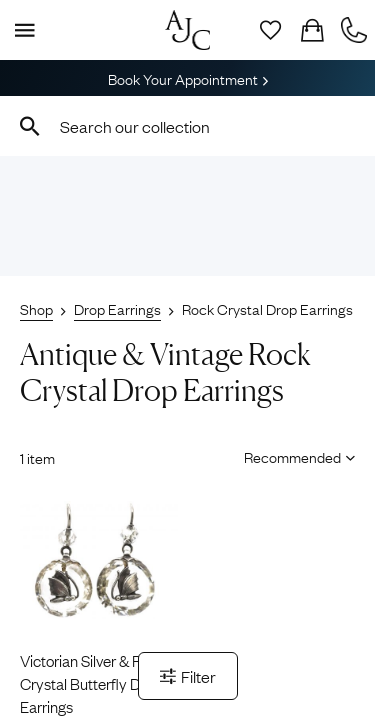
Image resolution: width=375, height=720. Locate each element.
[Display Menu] (21, 30)
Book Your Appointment (188, 78)
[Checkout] (312, 30)
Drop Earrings (117, 308)
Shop (36, 308)
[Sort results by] (292, 456)
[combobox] (187, 126)
